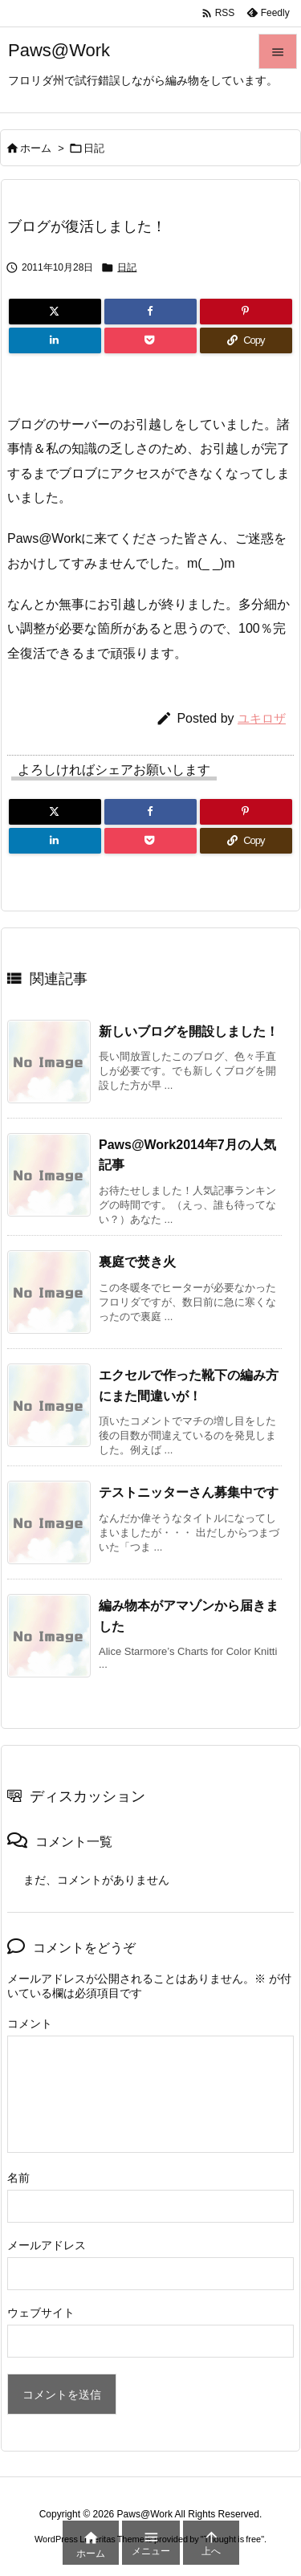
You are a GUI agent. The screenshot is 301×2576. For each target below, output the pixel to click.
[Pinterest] (246, 311)
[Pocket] (150, 340)
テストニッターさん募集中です (189, 1492)
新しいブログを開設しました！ (189, 1031)
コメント (29, 2023)
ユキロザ (262, 718)
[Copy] (246, 340)
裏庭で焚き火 (137, 1262)
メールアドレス (46, 2245)
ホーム (35, 148)
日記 (93, 148)
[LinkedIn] (55, 340)
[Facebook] (150, 311)
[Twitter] (55, 311)
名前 (18, 2177)
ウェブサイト (41, 2312)
